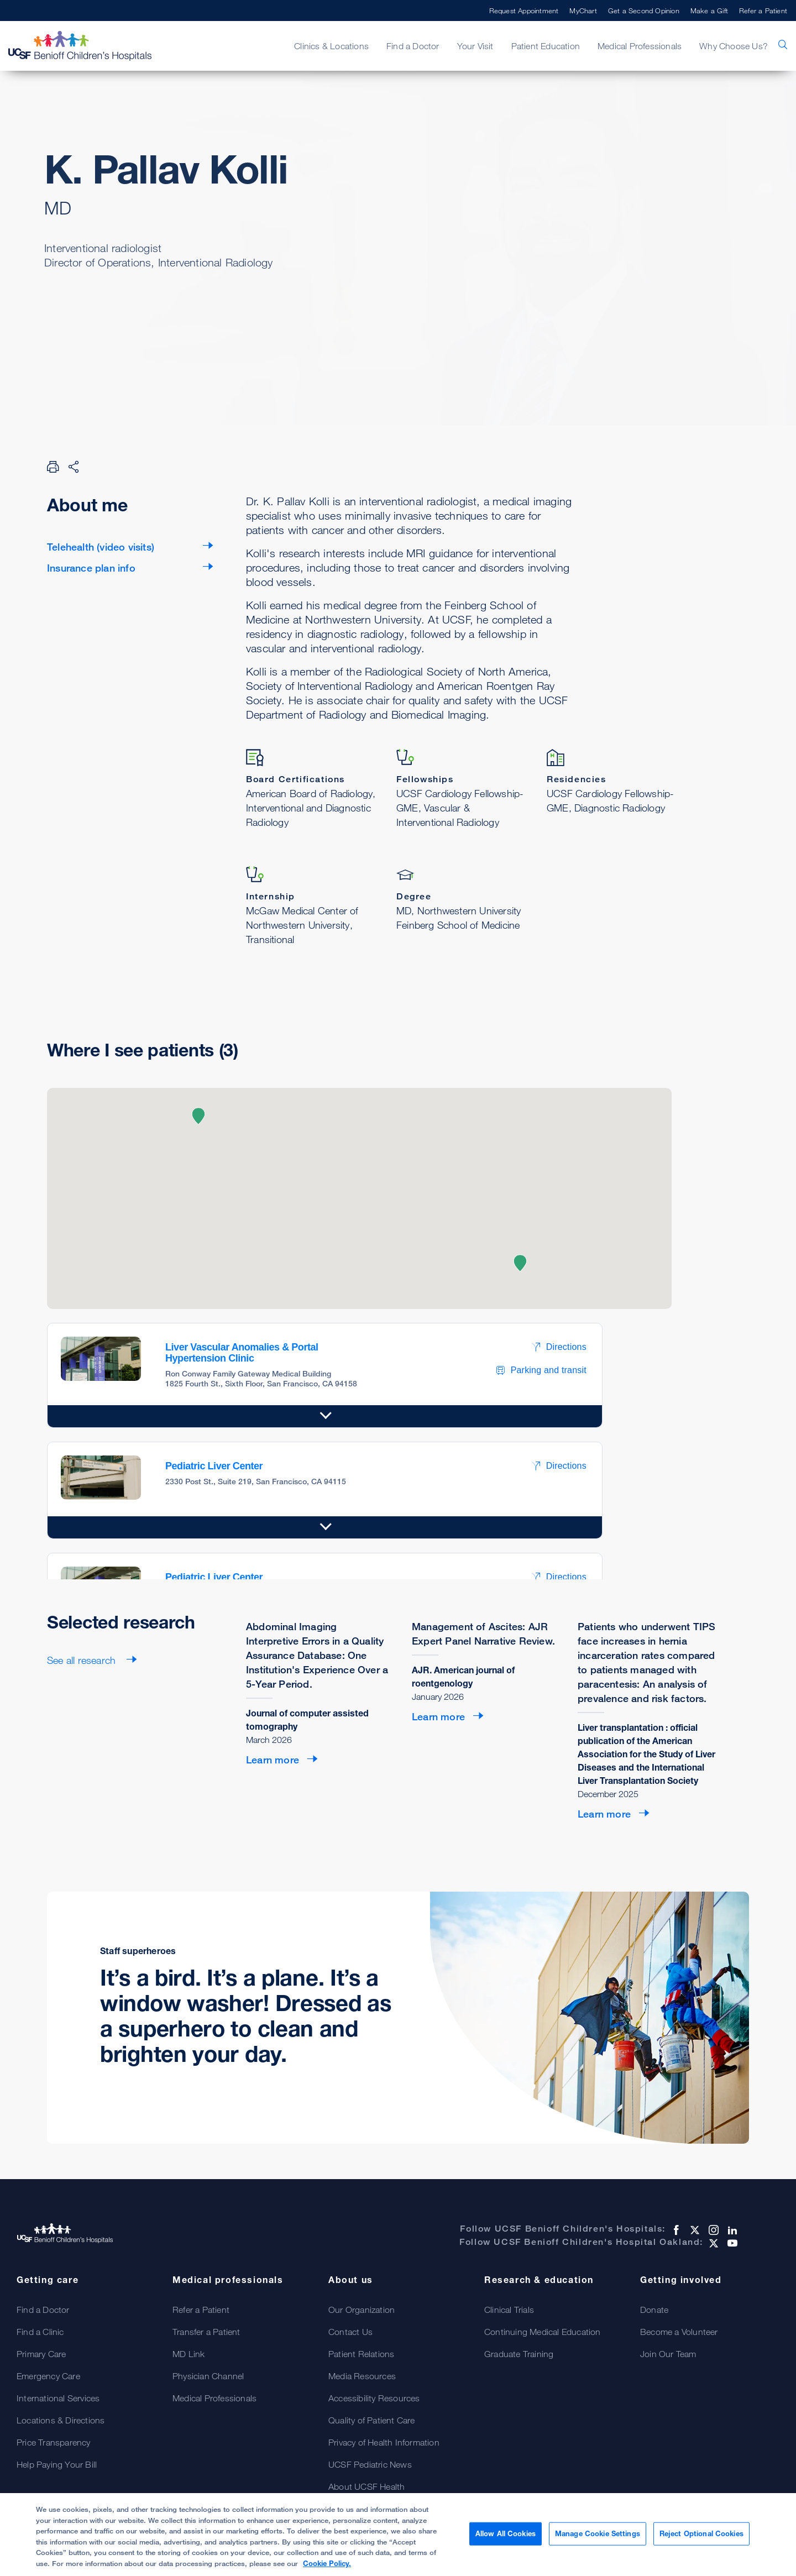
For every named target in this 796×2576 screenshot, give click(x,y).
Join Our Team (668, 2354)
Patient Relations (361, 2354)
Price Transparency (54, 2442)
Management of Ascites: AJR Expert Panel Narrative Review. (483, 1633)
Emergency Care (48, 2376)
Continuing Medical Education (542, 2332)
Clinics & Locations (331, 46)
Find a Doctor (412, 46)
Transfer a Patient (206, 2332)
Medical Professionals (640, 46)
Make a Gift (709, 10)
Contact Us (350, 2332)
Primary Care (41, 2354)
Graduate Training (518, 2354)
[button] (198, 1116)
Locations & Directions (60, 2420)
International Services (58, 2398)
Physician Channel (208, 2376)
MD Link (188, 2354)
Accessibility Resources (374, 2398)
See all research (82, 1660)
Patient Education (545, 46)
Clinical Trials (509, 2310)
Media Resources (362, 2376)
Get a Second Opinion (643, 10)
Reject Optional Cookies (701, 2537)
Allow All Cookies (505, 2537)
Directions (559, 1347)
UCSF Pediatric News (370, 2464)
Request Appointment (524, 10)
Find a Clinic (40, 2332)
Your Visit (475, 46)
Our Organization (361, 2310)
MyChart (582, 10)
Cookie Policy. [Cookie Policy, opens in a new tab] (327, 2567)
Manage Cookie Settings (597, 2537)
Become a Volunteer (679, 2332)
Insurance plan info (91, 568)
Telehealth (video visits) (100, 547)
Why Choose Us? (733, 46)
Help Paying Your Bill (57, 2464)
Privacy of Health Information (383, 2442)
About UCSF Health (366, 2486)
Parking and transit (541, 1370)
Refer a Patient (763, 10)
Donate (654, 2310)
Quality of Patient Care (371, 2420)
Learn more (272, 1759)
